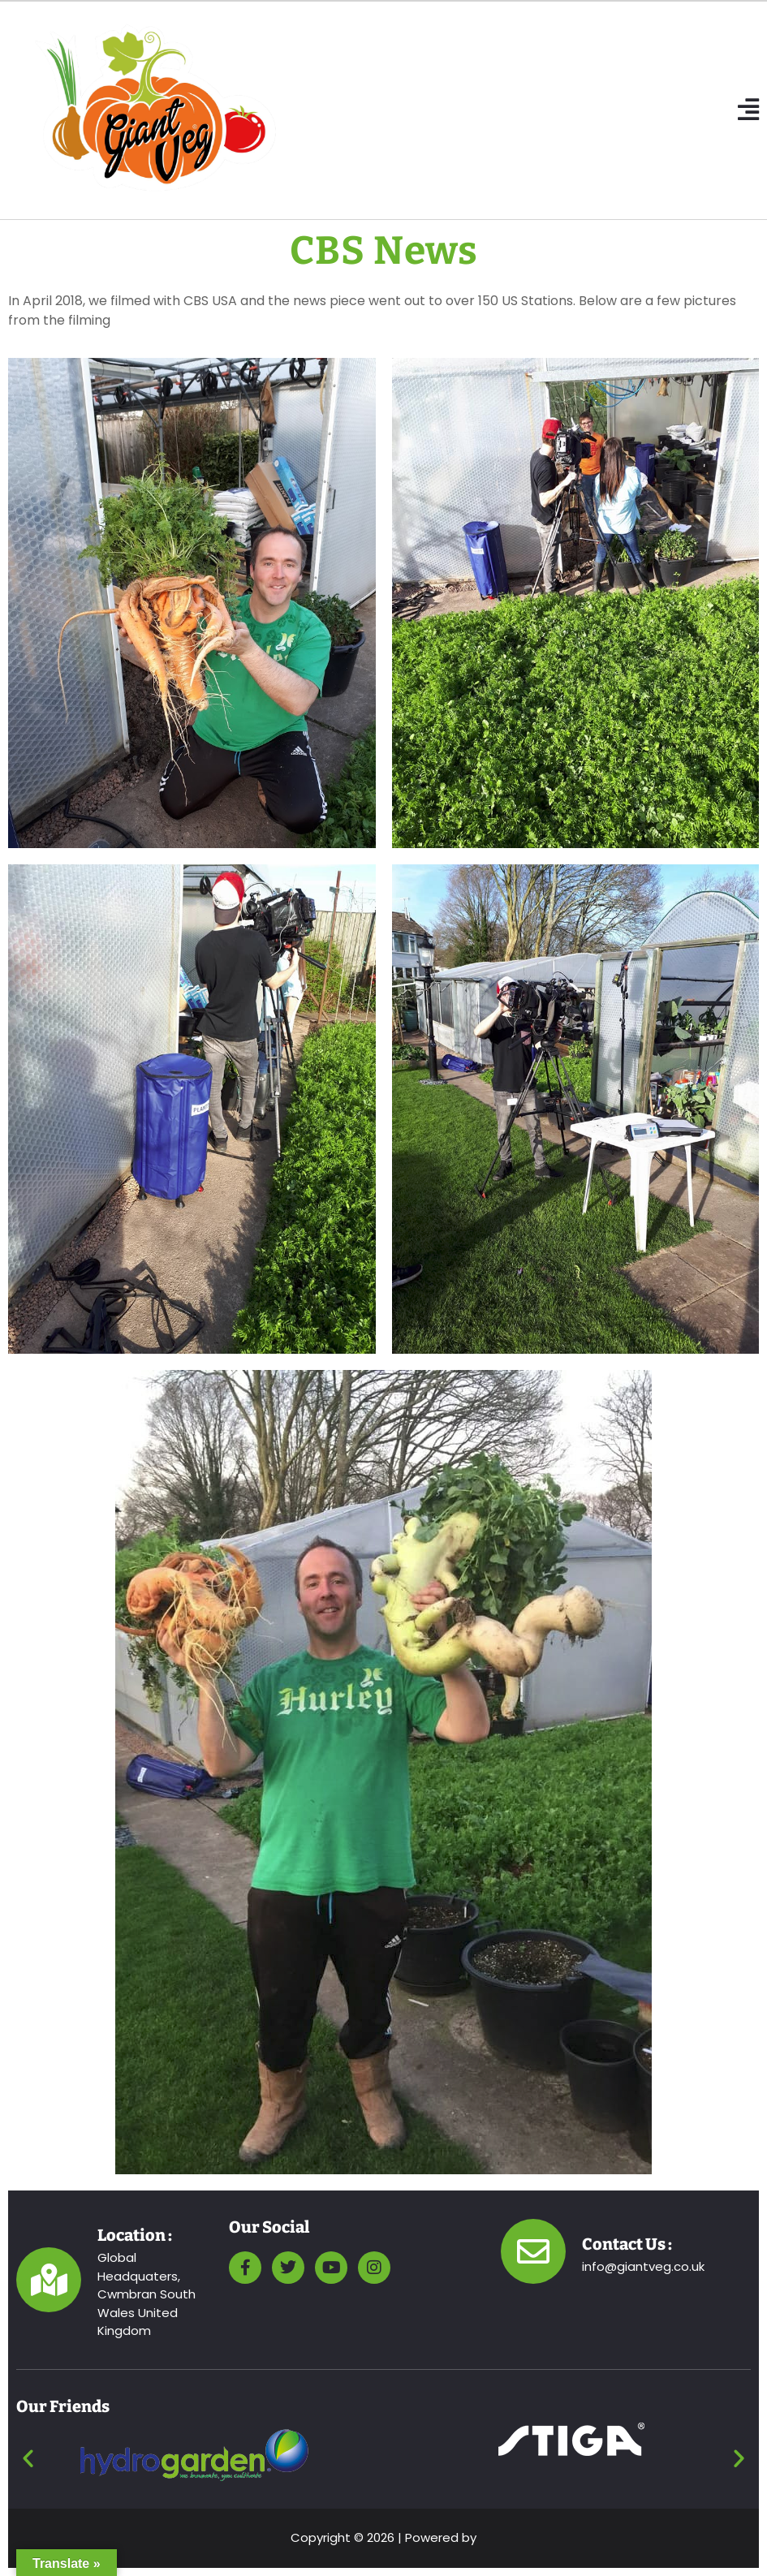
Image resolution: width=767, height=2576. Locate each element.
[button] (748, 110)
